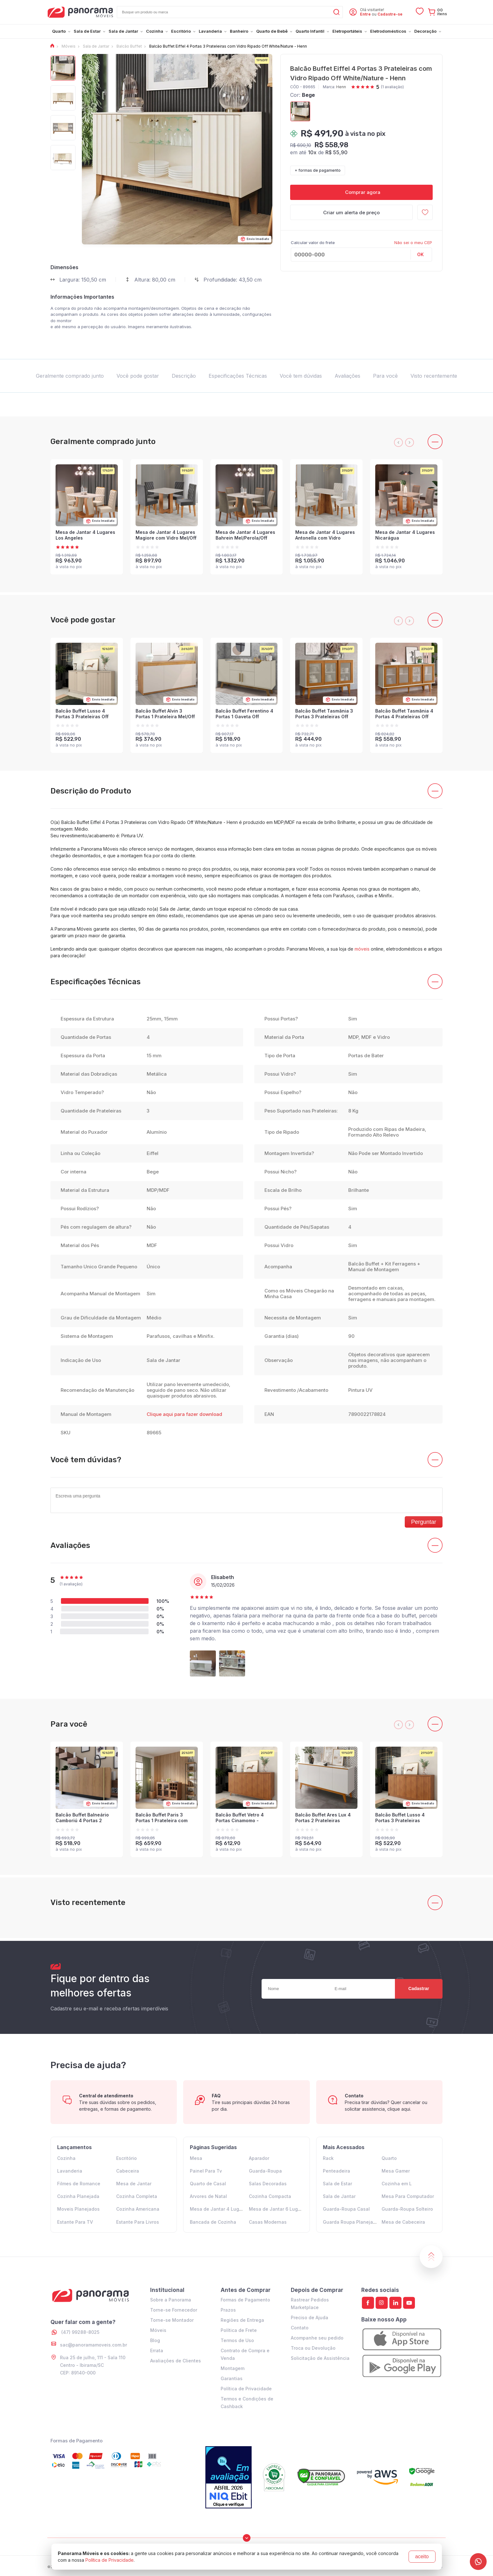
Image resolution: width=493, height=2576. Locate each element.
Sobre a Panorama (170, 2299)
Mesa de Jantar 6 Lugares (278, 2209)
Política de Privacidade (246, 2388)
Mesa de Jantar (133, 2183)
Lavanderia (69, 2171)
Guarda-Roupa (265, 2171)
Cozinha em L (397, 2183)
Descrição (184, 376)
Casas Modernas (268, 2222)
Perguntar (423, 1522)
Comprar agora (361, 192)
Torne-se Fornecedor (173, 2310)
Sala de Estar (337, 2183)
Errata (156, 2350)
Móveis (158, 2330)
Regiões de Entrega (242, 2320)
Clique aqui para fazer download (184, 1414)
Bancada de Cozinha (213, 2222)
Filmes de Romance (78, 2183)
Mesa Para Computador (408, 2196)
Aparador (259, 2158)
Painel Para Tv (206, 2171)
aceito (422, 2556)
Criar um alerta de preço (351, 212)
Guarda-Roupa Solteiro (407, 2209)
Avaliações (347, 376)
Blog (155, 2340)
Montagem (232, 2368)
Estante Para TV (75, 2222)
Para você (385, 376)
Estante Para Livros (137, 2222)
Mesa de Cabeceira (403, 2222)
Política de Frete (239, 2330)
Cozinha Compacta (270, 2196)
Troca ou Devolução (313, 2348)
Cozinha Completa (136, 2196)
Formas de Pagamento (245, 2299)
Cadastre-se (390, 14)
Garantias (232, 2378)
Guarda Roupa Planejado (351, 2222)
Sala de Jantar (339, 2196)
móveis (362, 949)
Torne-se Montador (172, 2320)
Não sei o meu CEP (413, 242)
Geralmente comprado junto (70, 376)
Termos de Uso (237, 2340)
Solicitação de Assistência (320, 2358)
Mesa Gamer (396, 2171)
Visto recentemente (433, 376)
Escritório (126, 2158)
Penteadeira (336, 2171)
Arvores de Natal (208, 2196)
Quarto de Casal (208, 2183)
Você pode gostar (138, 376)
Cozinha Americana (137, 2209)
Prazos (228, 2310)
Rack (328, 2158)
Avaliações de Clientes (175, 2360)
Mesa (196, 2158)
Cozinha (66, 2158)
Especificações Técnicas (238, 376)
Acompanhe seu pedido (317, 2337)
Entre (365, 14)
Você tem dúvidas (301, 376)
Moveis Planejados (78, 2209)
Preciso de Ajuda (309, 2317)
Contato (300, 2327)
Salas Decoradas (268, 2183)
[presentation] (398, 442)
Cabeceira (127, 2171)
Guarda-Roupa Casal (346, 2209)
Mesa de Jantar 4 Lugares (219, 2209)
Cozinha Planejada (78, 2196)
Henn (341, 86)
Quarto (389, 2158)
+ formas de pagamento (318, 170)
